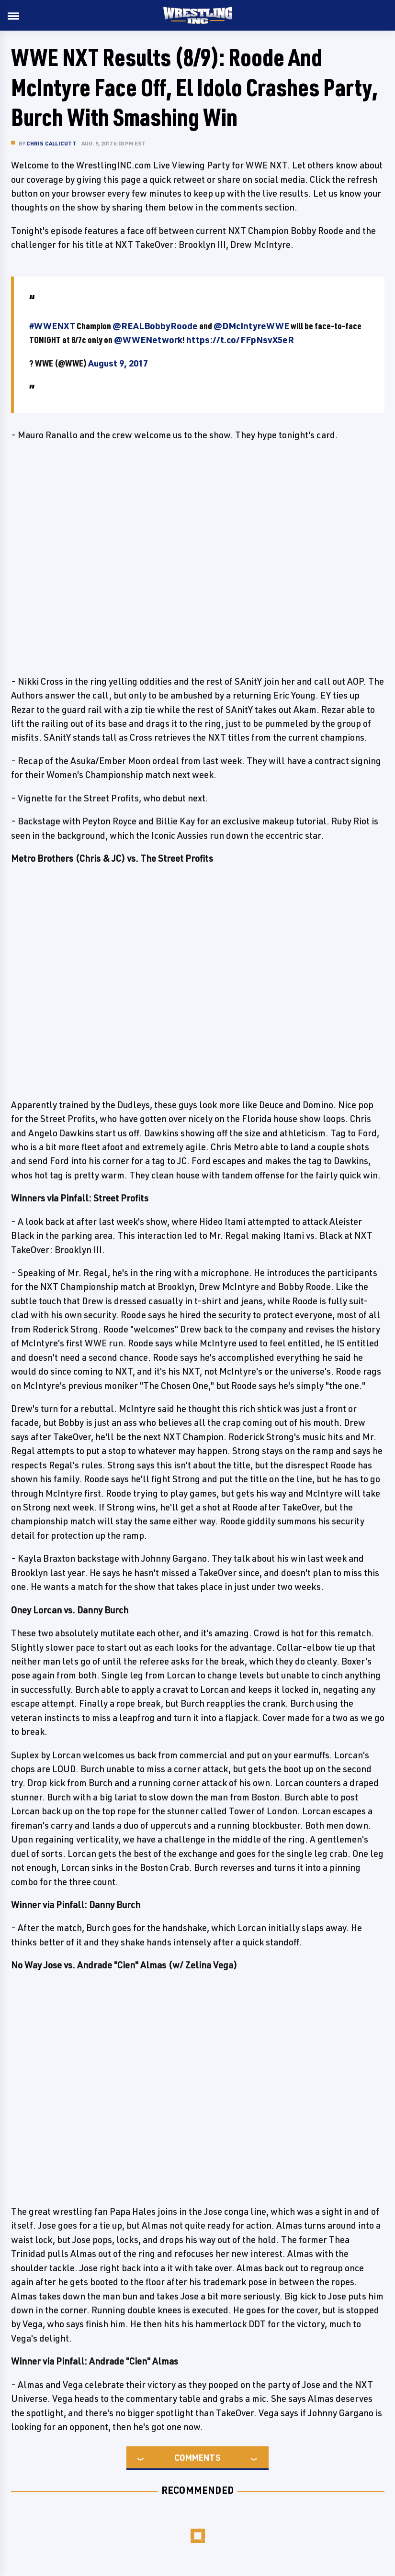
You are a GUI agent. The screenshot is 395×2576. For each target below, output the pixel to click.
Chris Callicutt (51, 143)
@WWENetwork (148, 339)
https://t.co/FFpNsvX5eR (240, 339)
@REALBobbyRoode (155, 326)
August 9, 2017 (118, 363)
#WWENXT (52, 326)
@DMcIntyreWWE (251, 326)
